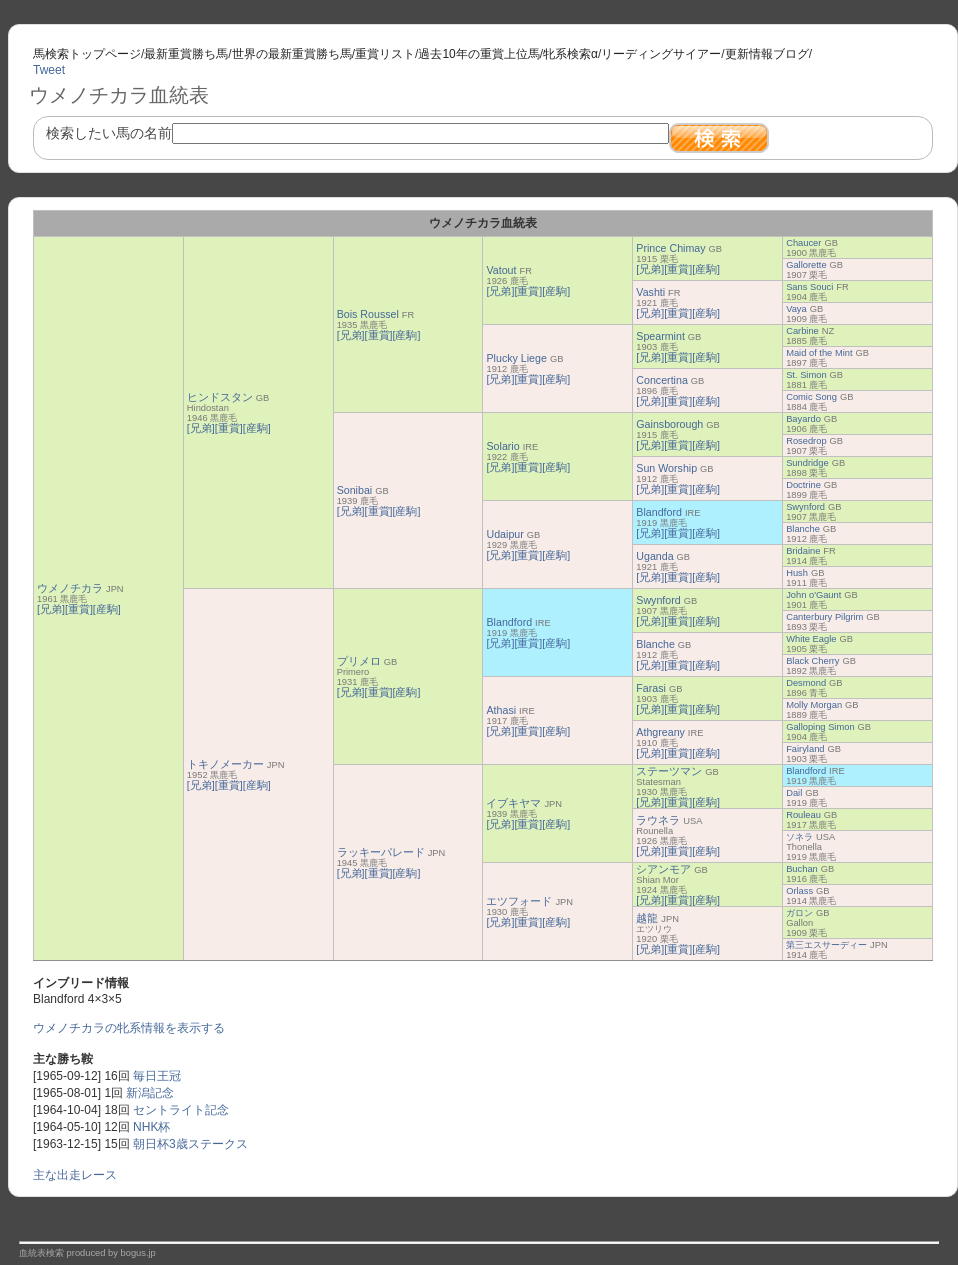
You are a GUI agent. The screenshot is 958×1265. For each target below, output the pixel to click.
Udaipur (504, 534)
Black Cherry (812, 661)
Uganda (654, 556)
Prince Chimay (670, 248)
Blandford (659, 512)
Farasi (651, 688)
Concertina (662, 380)
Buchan (802, 869)
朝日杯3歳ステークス (190, 1144)
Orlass (799, 891)
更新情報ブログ (767, 54)
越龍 (647, 918)
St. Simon (806, 375)
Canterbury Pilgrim (824, 617)
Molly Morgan (814, 705)
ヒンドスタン (220, 397)
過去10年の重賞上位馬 (478, 54)
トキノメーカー (225, 764)
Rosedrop (806, 441)
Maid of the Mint (819, 353)
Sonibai (355, 490)
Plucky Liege (516, 358)
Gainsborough (669, 424)
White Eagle (811, 639)
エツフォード (519, 901)
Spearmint (660, 336)
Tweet (49, 70)
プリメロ (359, 661)
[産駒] (107, 609)
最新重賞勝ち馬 (186, 54)
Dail (794, 793)
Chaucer (803, 243)
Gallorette (806, 265)
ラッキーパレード (381, 852)
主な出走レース (75, 1175)
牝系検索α (570, 54)
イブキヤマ (513, 803)
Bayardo (803, 419)
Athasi (501, 710)
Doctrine (803, 485)
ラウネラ (658, 820)
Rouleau (803, 815)
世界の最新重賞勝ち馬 (292, 54)
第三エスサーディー (826, 945)
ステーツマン (669, 771)
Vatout (501, 270)
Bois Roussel (368, 314)
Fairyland (805, 749)
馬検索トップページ (87, 54)
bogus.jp (138, 1253)
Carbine (802, 331)
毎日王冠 (157, 1076)
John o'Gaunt (813, 595)
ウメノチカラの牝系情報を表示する (129, 1028)
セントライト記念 (181, 1110)
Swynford (805, 507)
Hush (797, 573)
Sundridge (807, 463)
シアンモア (663, 869)
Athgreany (660, 732)
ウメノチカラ (70, 588)
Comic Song (811, 397)
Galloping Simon (820, 727)
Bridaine (803, 551)
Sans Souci (809, 287)
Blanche (803, 529)
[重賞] (79, 609)
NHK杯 (151, 1127)
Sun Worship (666, 468)
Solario (502, 446)
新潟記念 (150, 1093)
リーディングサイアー (661, 54)
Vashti (650, 292)
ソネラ (799, 837)
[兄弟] (51, 609)
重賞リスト (385, 54)
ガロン (799, 913)
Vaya (796, 309)
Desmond (806, 683)
